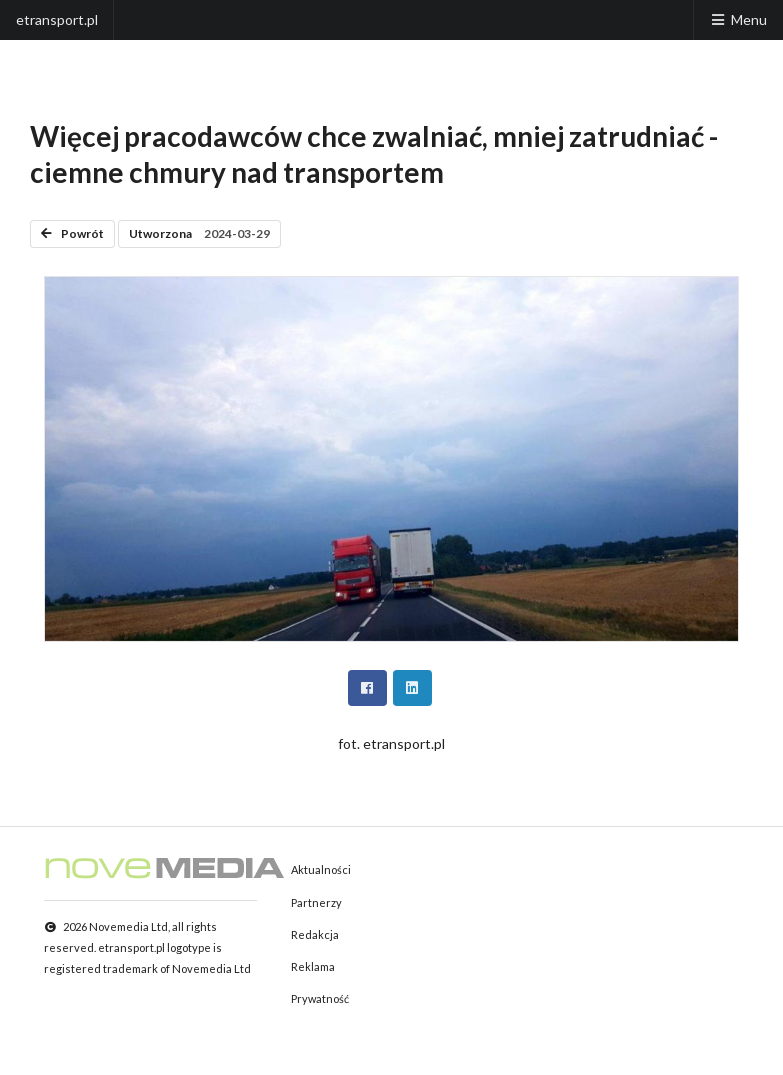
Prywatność (320, 998)
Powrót (72, 233)
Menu (738, 19)
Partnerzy (316, 902)
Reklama (313, 966)
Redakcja (315, 934)
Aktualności (321, 869)
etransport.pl (57, 19)
